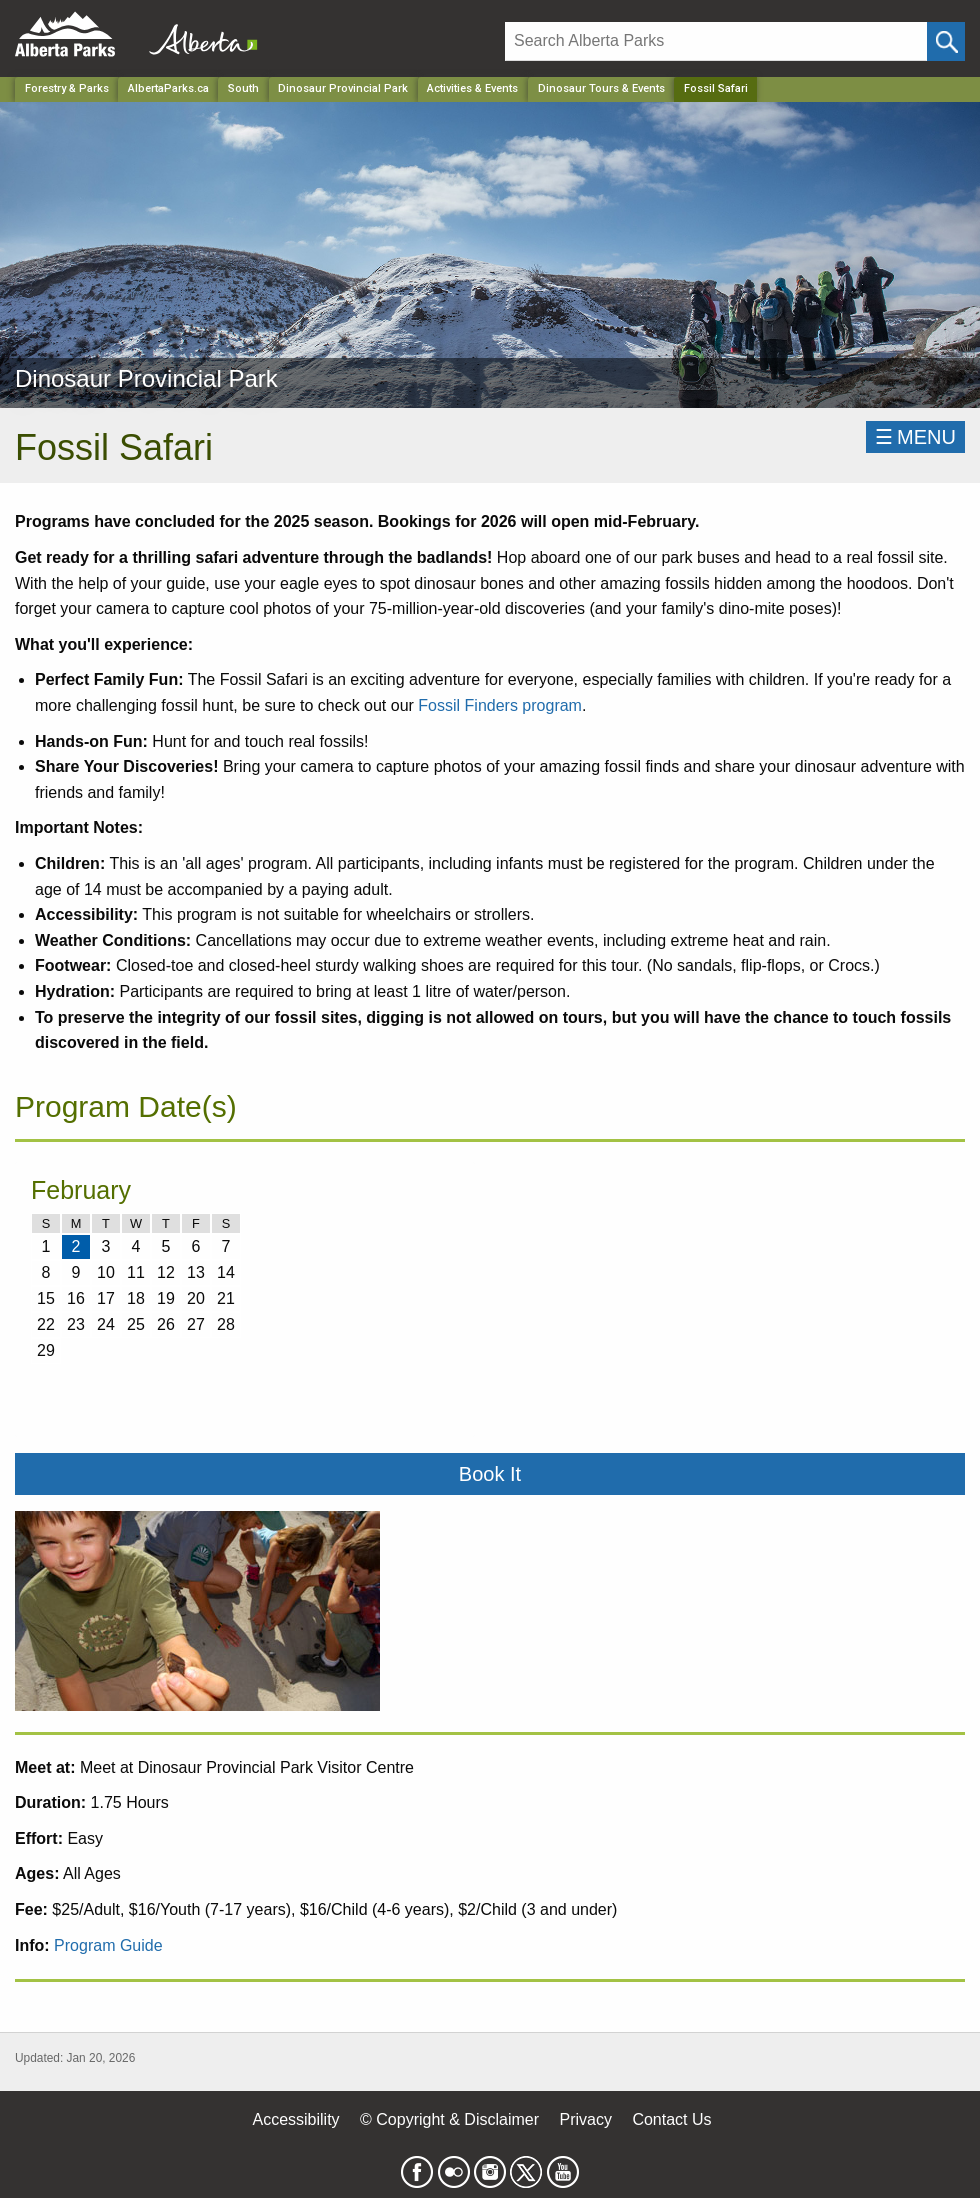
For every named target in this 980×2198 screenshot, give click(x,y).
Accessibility (295, 2119)
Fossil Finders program (500, 705)
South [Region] (243, 88)
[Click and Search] (946, 41)
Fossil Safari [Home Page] (716, 88)
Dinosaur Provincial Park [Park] (343, 88)
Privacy (585, 2119)
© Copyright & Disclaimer (449, 2119)
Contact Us (671, 2119)
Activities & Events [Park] (472, 88)
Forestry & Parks (67, 88)
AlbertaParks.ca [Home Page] (168, 88)
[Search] (716, 41)
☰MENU (915, 437)
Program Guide (108, 1945)
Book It (490, 1474)
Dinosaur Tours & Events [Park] (601, 88)
